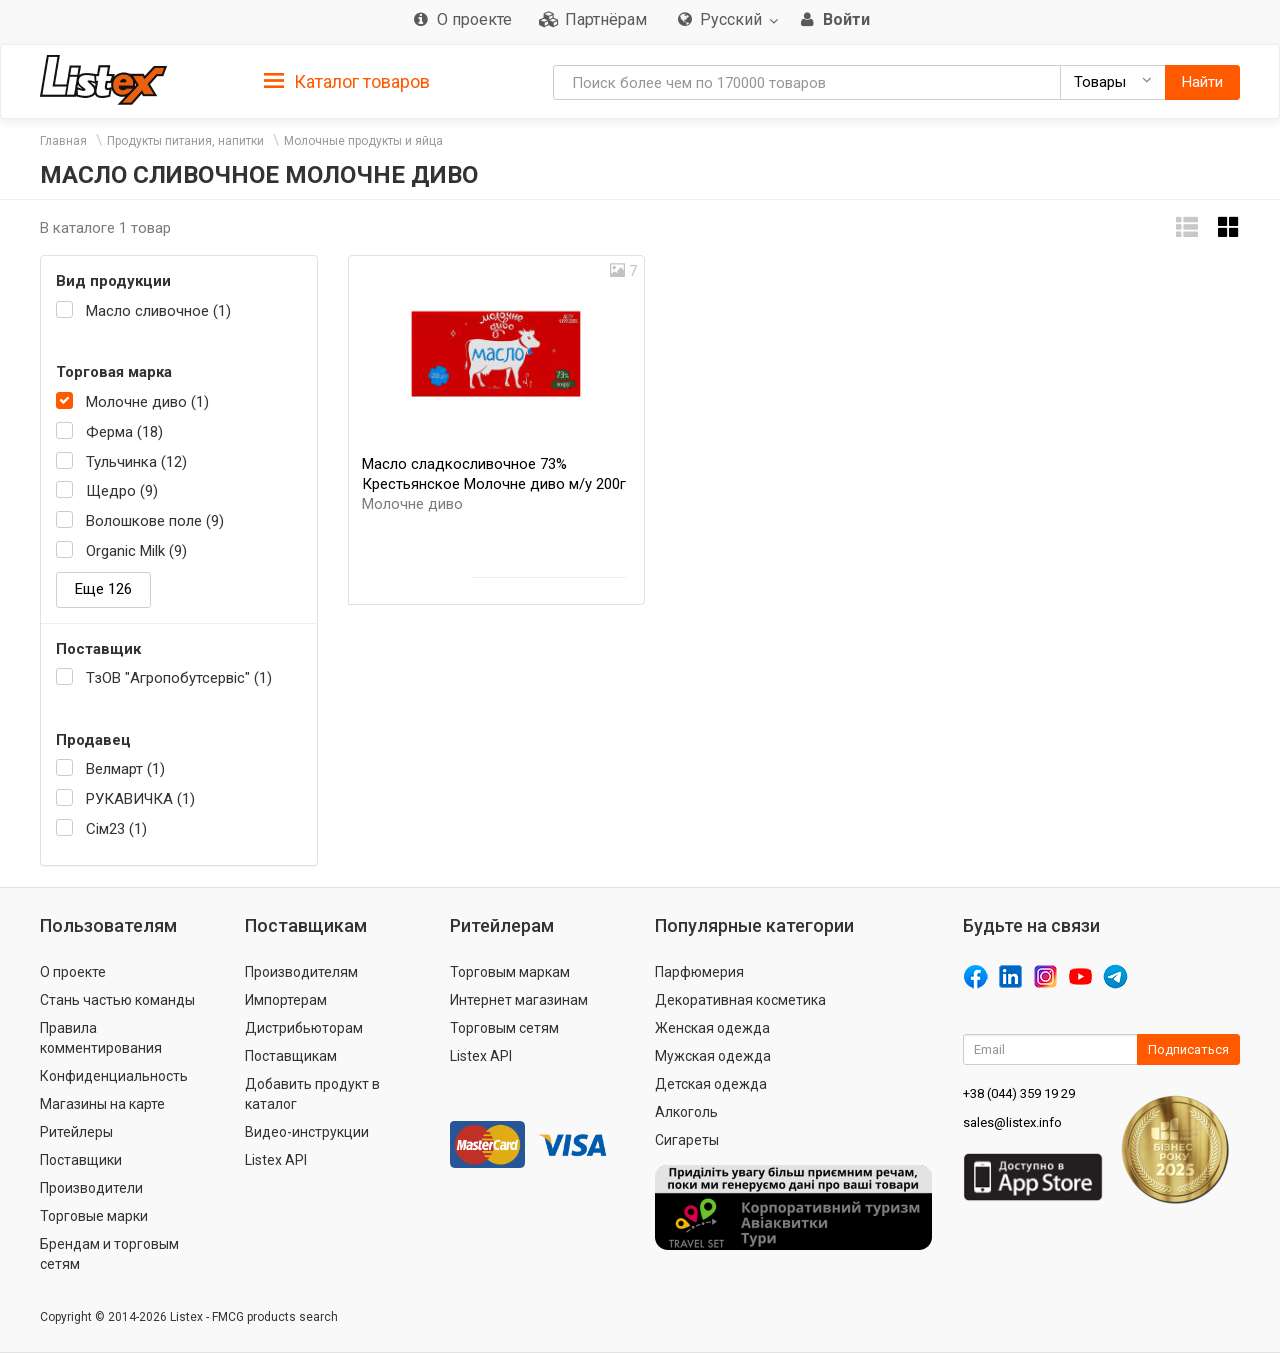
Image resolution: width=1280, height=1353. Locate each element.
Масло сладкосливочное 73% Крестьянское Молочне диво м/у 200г (494, 484)
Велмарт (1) (125, 769)
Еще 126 (103, 589)
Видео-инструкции (307, 1132)
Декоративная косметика (740, 1000)
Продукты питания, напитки (185, 141)
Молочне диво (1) (147, 402)
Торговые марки (94, 1216)
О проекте (73, 972)
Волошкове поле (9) (155, 521)
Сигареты (687, 1140)
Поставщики (81, 1160)
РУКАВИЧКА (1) (140, 799)
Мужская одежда (713, 1056)
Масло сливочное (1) (158, 311)
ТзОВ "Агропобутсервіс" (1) (179, 678)
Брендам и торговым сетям (109, 1254)
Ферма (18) (124, 432)
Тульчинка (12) (136, 462)
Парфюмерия (699, 972)
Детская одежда (711, 1084)
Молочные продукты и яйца (363, 141)
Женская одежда (712, 1028)
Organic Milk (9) (136, 551)
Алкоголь (686, 1112)
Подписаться (1188, 1049)
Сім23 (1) (116, 829)
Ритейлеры (76, 1132)
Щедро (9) (122, 491)
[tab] (347, 80)
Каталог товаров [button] (347, 82)
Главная (63, 141)
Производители (91, 1188)
